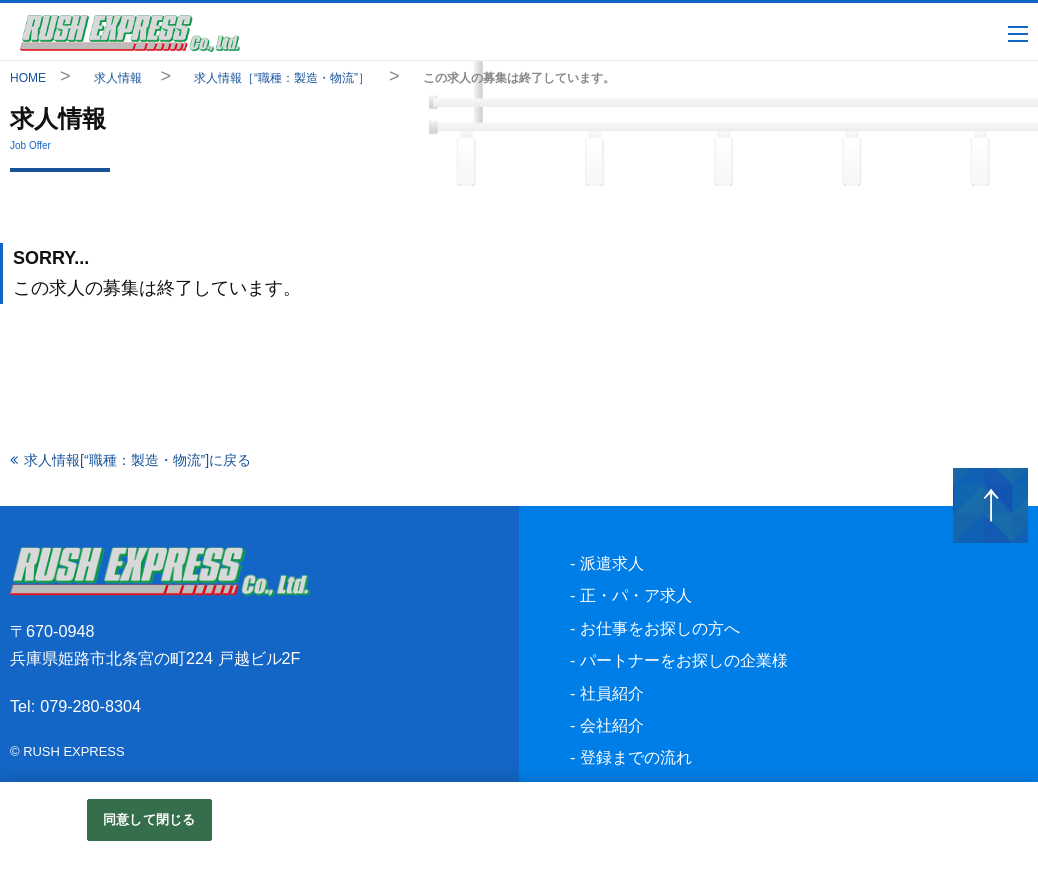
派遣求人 (612, 563)
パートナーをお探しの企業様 (684, 660)
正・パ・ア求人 (636, 595)
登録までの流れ (636, 757)
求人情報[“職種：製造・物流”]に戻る (137, 460)
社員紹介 (612, 693)
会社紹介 (612, 725)
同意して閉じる (149, 819)
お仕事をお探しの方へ (660, 628)
